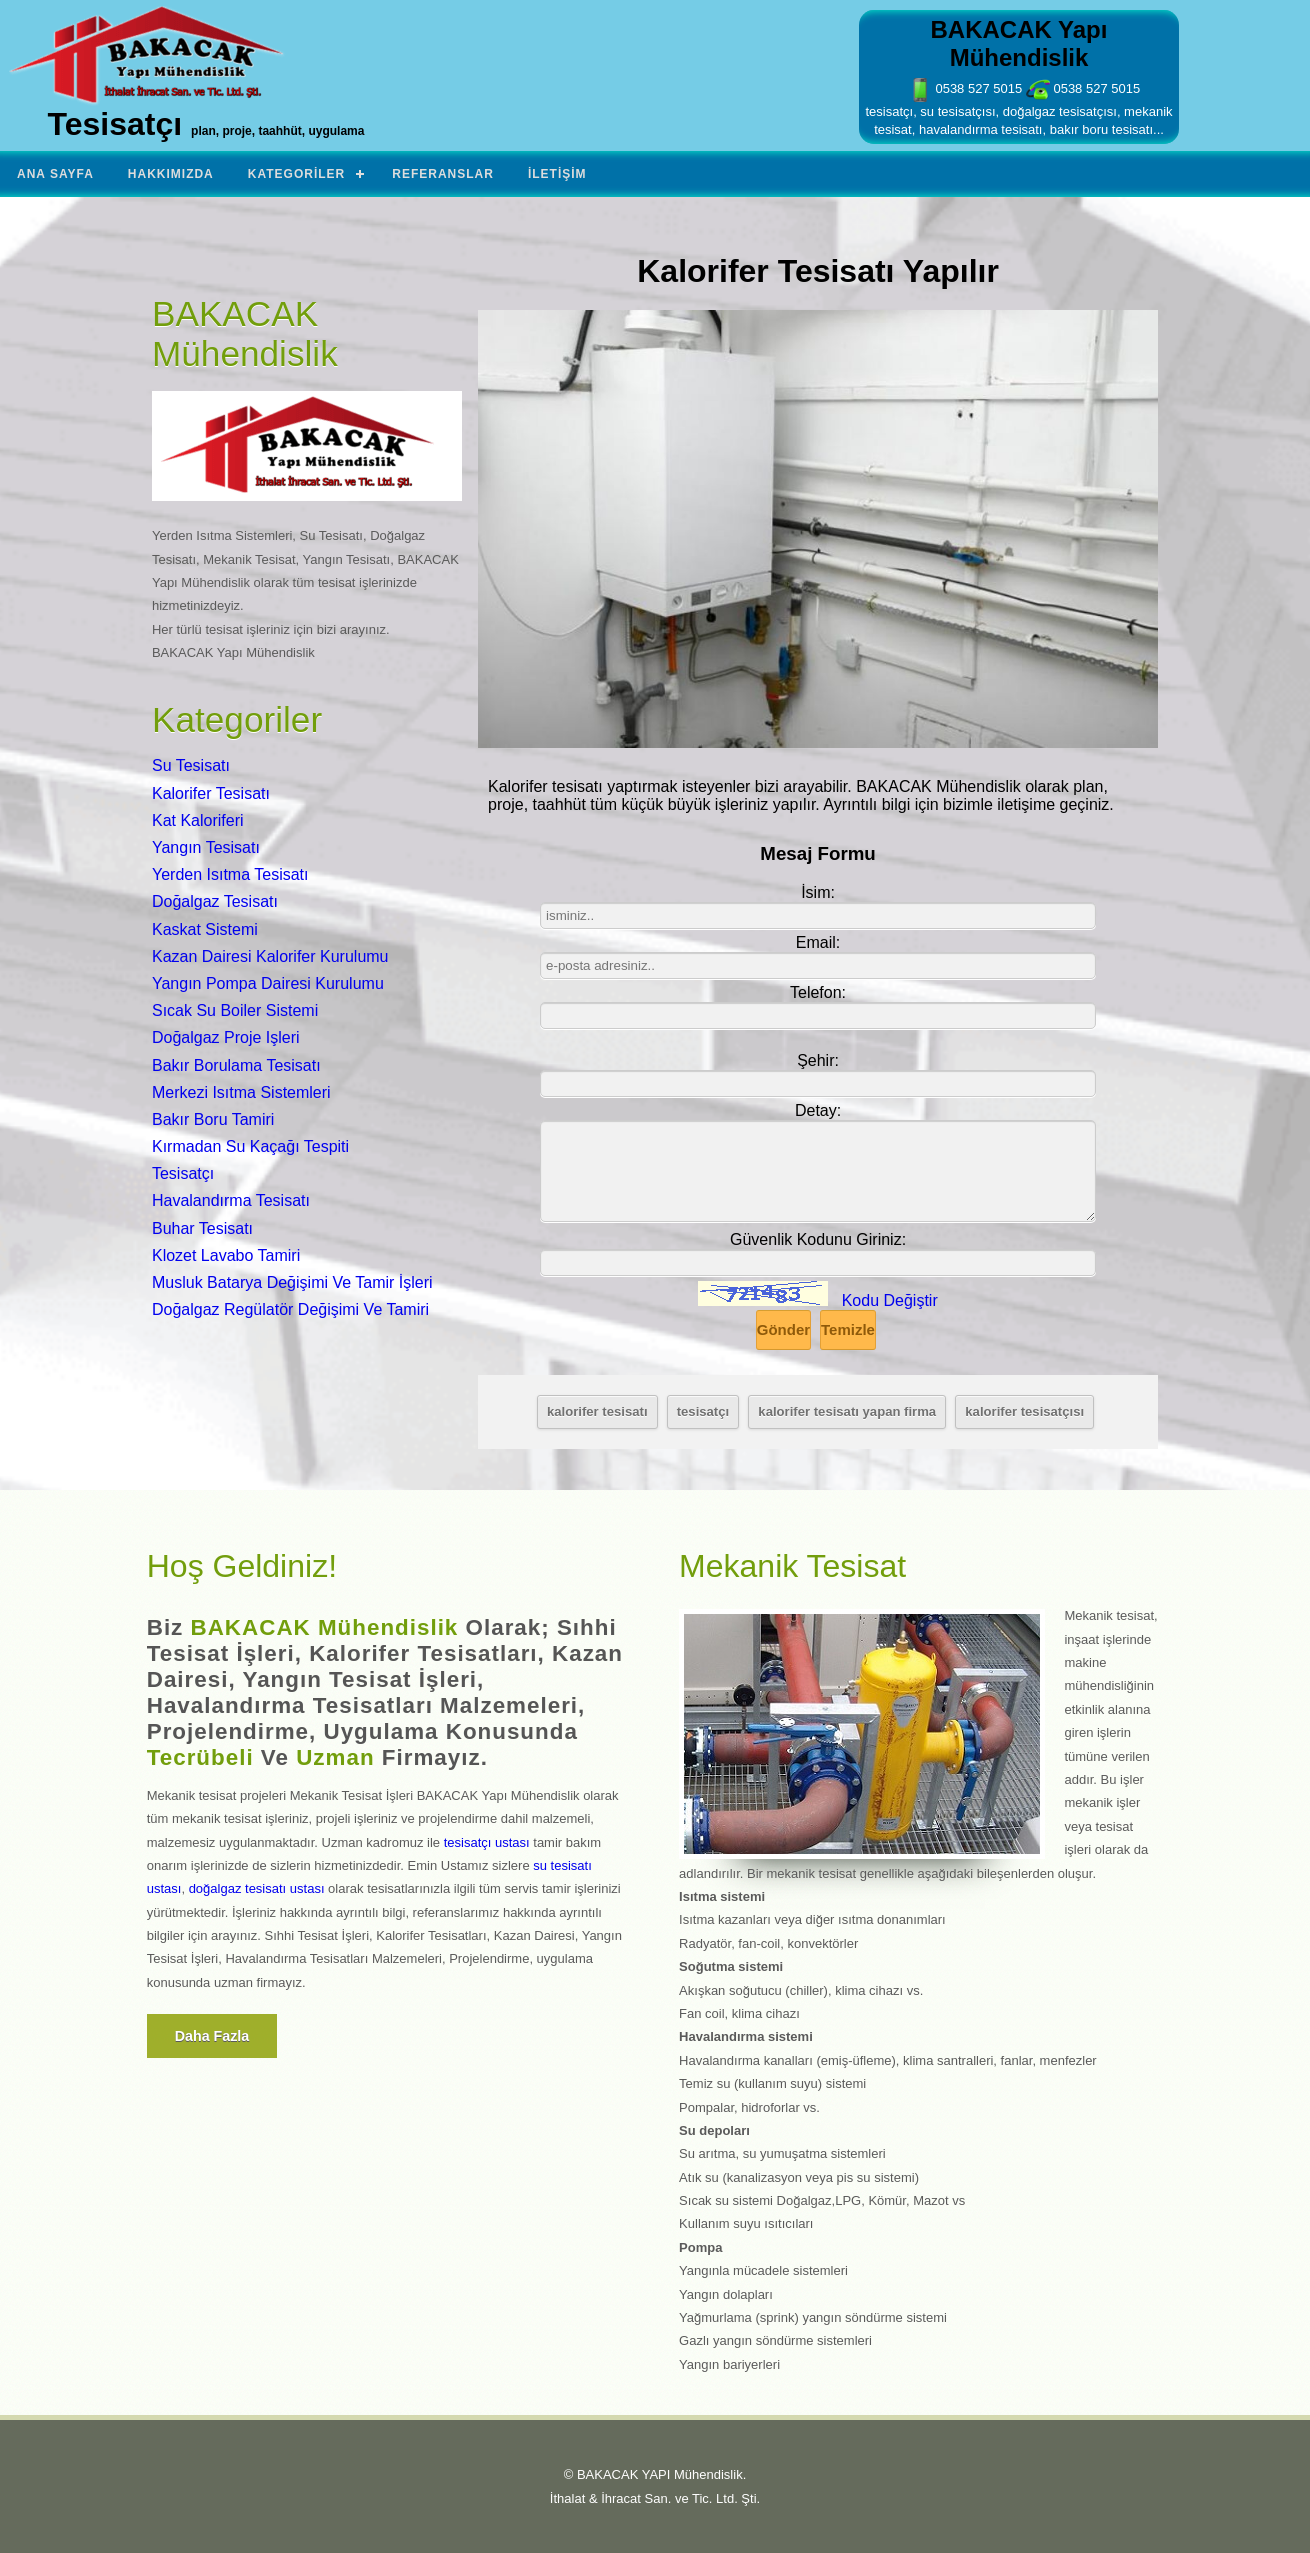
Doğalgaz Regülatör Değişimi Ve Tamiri (290, 1309)
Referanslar (443, 174)
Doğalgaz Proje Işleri (226, 1037)
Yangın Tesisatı (206, 847)
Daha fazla (212, 2036)
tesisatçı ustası (487, 1842)
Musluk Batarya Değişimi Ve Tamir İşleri (292, 1282)
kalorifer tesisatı (597, 1411)
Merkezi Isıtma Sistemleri (241, 1092)
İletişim (557, 174)
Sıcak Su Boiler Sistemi (235, 1010)
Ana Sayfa (55, 174)
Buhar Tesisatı (202, 1228)
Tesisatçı (183, 1173)
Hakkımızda (171, 174)
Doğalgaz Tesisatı (215, 901)
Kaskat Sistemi (205, 929)
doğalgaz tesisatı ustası (257, 1888)
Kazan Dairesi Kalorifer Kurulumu (270, 956)
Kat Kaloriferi (198, 820)
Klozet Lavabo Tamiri (226, 1255)
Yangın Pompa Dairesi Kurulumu (268, 983)
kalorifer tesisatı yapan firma (847, 1411)
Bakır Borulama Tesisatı (236, 1065)
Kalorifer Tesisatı (211, 793)
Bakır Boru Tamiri (213, 1119)
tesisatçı (703, 1411)
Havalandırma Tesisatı (231, 1200)
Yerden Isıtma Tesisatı (230, 874)
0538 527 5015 (965, 88)
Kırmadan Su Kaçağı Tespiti (250, 1146)
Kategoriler (296, 174)
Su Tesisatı (191, 765)
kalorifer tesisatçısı (1024, 1411)
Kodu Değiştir (890, 1300)
